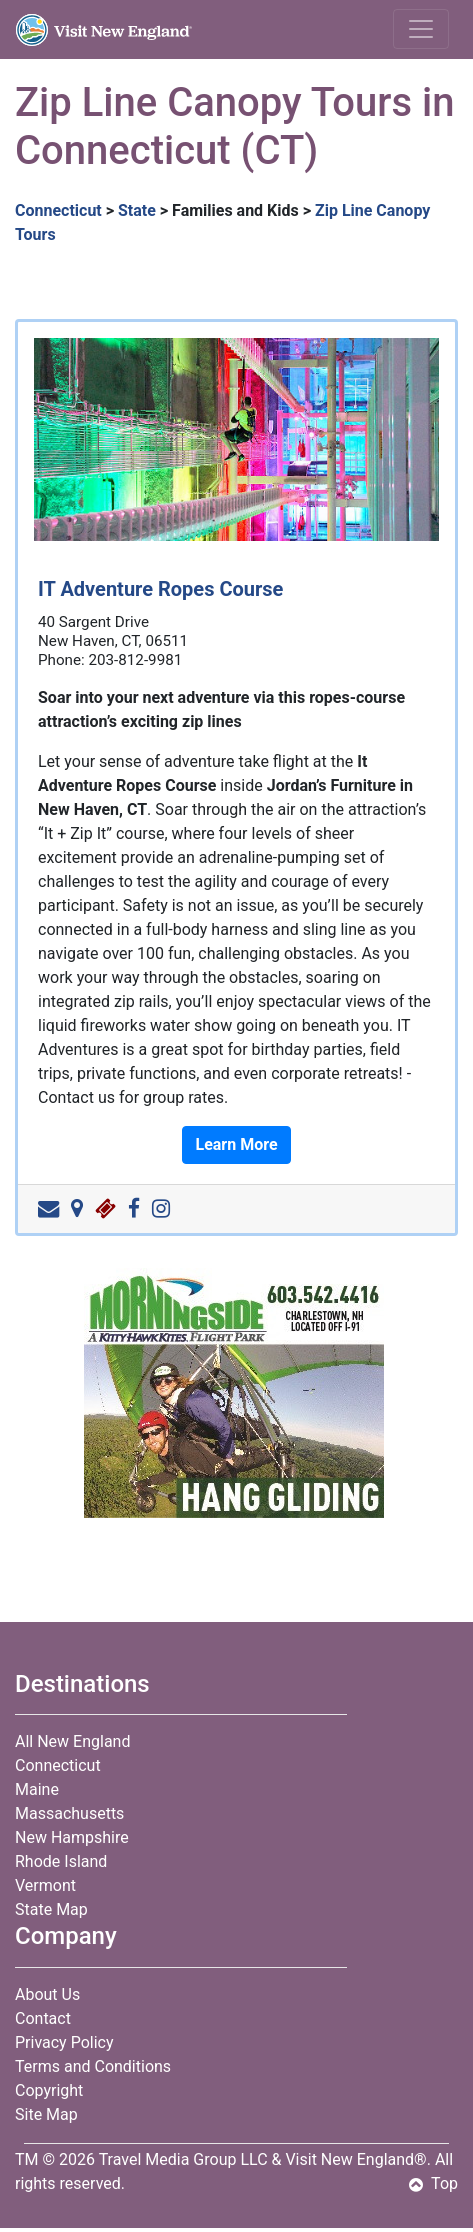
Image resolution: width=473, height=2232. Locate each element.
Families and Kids (235, 210)
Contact (43, 2018)
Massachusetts (69, 1813)
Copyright (49, 2090)
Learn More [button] (236, 1144)
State (137, 210)
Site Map (46, 2114)
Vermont (45, 1885)
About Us (47, 1994)
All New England (72, 1741)
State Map (51, 1909)
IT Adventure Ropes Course (160, 589)
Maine (37, 1789)
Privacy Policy (64, 2042)
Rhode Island (61, 1861)
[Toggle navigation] (421, 29)
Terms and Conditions (93, 2066)
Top (433, 2183)
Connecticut (58, 210)
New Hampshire (72, 1837)
